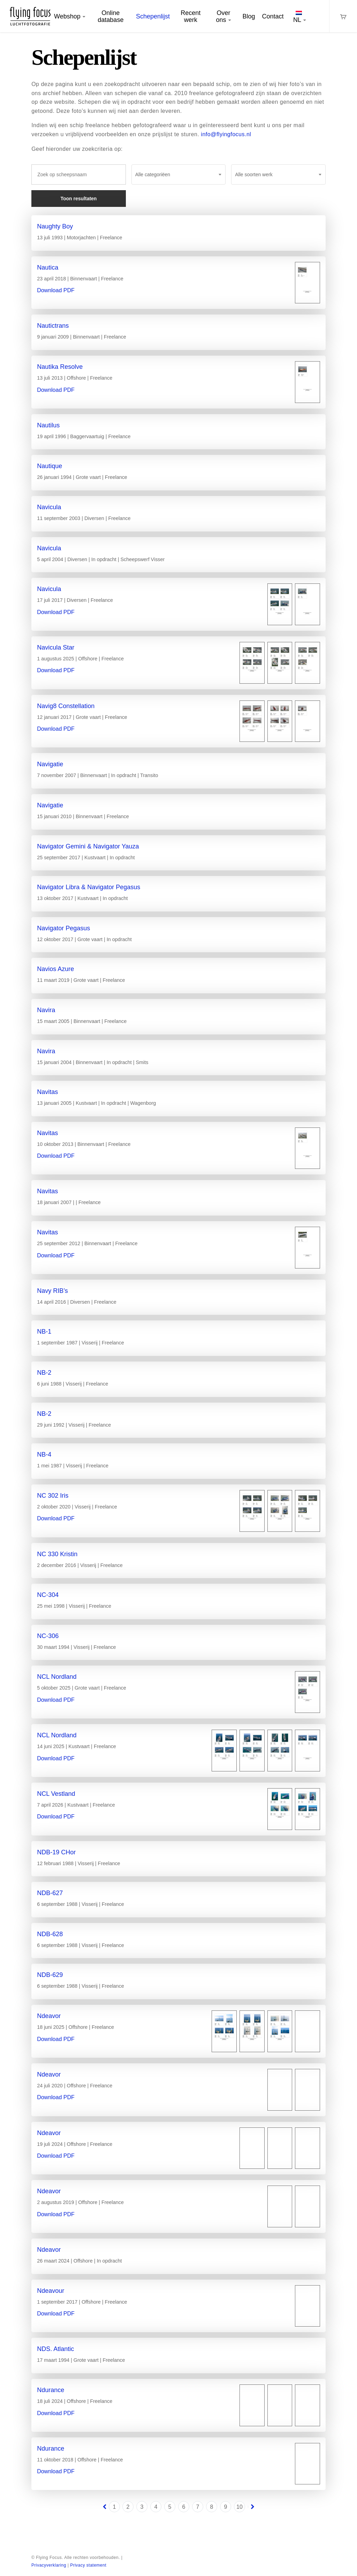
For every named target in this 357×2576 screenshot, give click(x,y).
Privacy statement (88, 2565)
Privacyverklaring (48, 2565)
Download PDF (56, 290)
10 (239, 2507)
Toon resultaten (78, 198)
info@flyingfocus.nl (226, 134)
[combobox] (178, 174)
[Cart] (343, 16)
